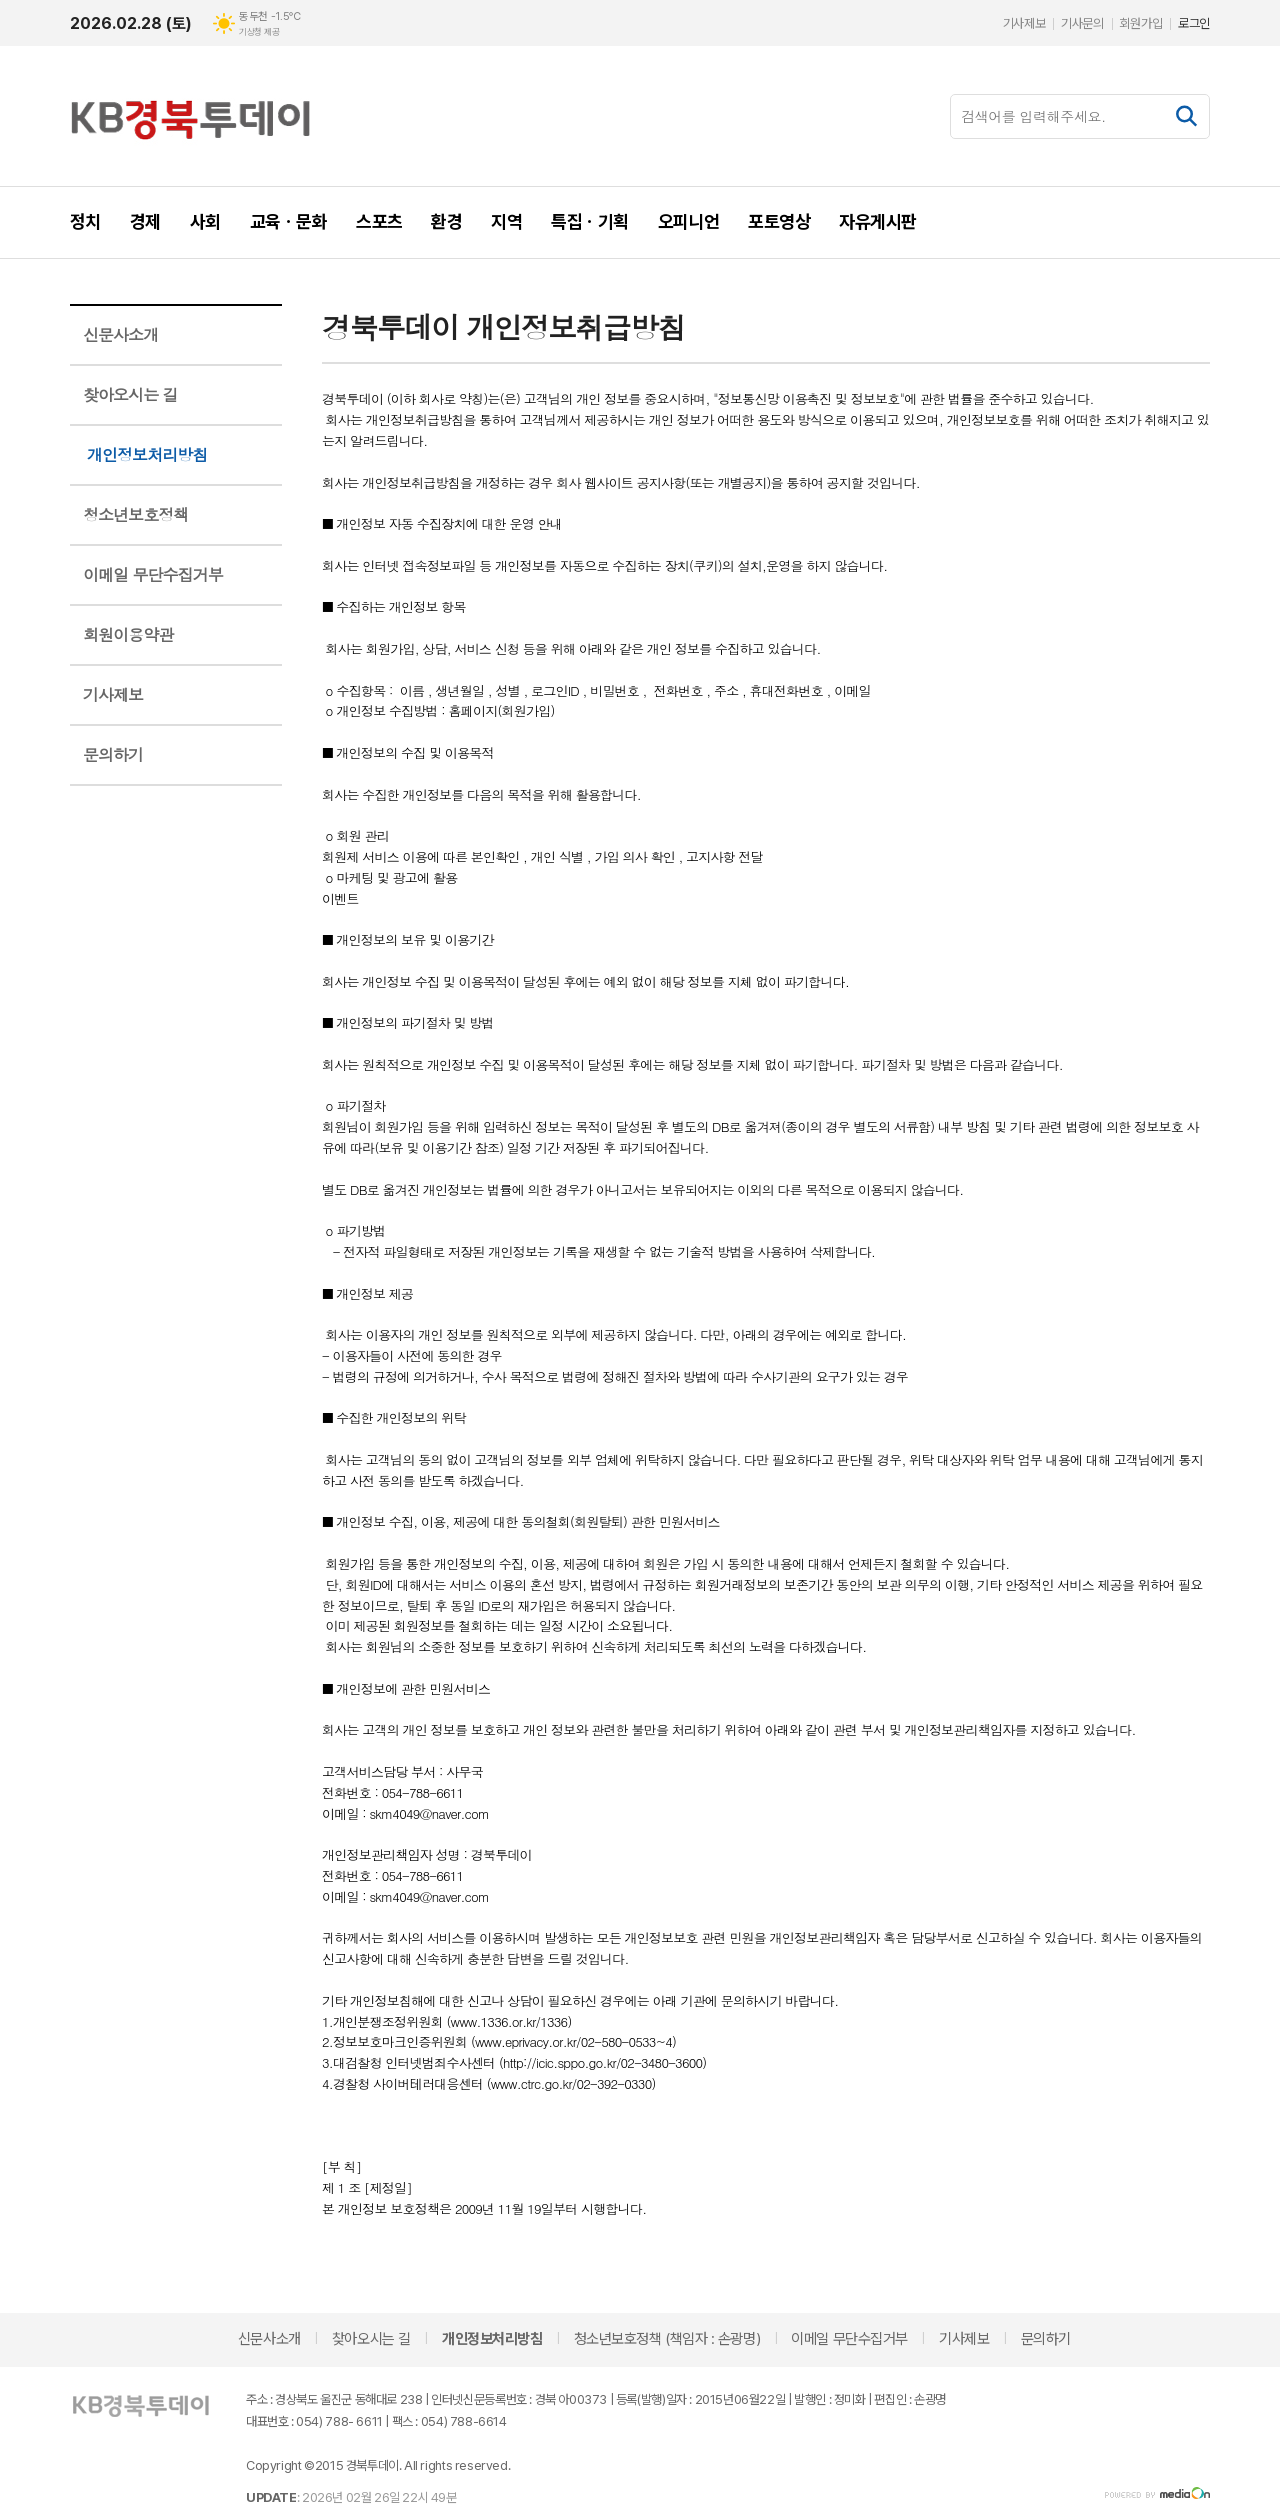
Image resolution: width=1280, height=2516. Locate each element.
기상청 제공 (259, 32)
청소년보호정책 (135, 514)
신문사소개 (120, 334)
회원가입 (1141, 23)
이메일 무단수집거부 (153, 574)
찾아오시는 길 (130, 394)
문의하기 (113, 754)
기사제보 (1024, 23)
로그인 (1194, 23)
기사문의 (1082, 23)
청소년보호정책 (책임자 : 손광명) (667, 2339)
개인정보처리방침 (147, 454)
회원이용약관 (128, 634)
